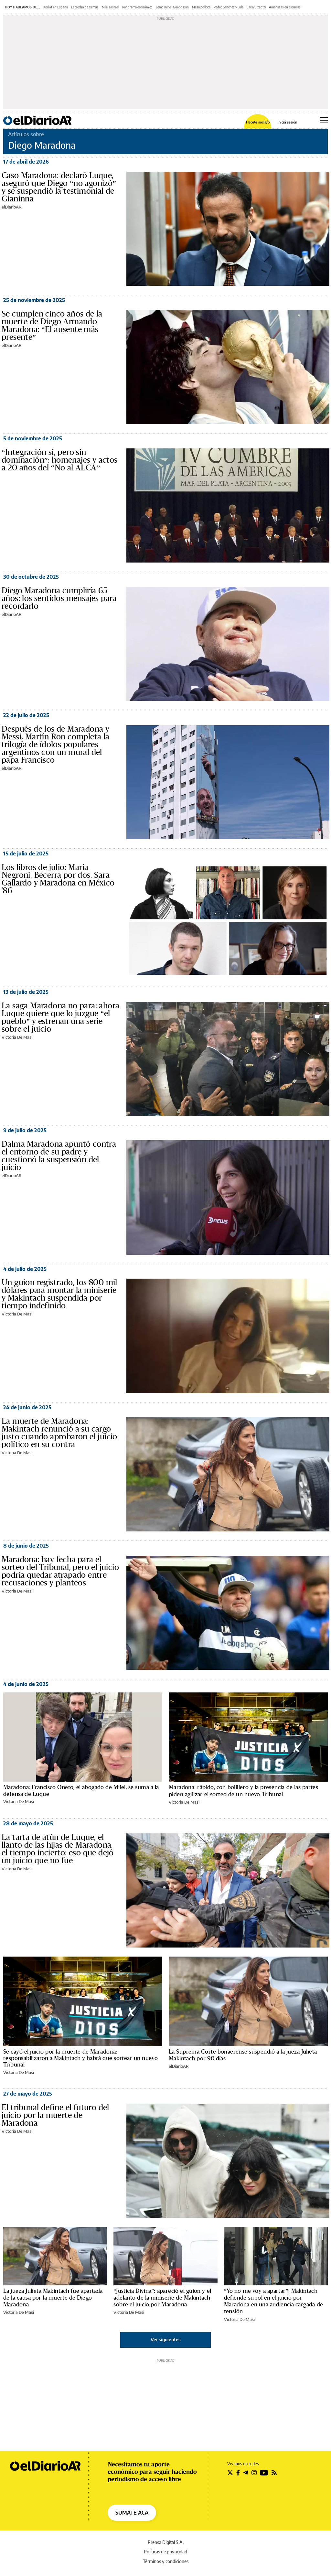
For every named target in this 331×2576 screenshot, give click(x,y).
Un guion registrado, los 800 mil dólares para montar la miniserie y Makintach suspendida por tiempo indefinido (59, 1294)
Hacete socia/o (258, 122)
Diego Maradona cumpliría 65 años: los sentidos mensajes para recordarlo (59, 598)
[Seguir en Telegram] (245, 2472)
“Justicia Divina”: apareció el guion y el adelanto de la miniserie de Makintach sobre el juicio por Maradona (162, 2298)
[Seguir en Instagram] (254, 2472)
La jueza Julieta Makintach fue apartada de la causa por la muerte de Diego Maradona (53, 2298)
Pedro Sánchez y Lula (228, 7)
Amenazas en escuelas (285, 7)
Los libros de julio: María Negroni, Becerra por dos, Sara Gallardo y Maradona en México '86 (58, 879)
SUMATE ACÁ (131, 2512)
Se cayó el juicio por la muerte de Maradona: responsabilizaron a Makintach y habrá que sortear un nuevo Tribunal (80, 2058)
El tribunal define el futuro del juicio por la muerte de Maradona (55, 2115)
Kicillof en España (55, 7)
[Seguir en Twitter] (230, 2472)
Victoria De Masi (17, 1037)
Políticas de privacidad (165, 2551)
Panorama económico (137, 7)
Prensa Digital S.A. (166, 2542)
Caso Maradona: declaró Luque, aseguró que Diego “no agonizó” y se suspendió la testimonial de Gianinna (59, 187)
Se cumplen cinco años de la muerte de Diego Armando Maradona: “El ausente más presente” (52, 325)
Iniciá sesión (287, 122)
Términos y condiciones (165, 2561)
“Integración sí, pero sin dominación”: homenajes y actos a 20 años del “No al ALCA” (60, 460)
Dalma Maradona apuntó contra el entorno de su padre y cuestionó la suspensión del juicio (59, 1156)
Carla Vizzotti (256, 7)
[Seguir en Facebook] (238, 2472)
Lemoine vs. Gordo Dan (172, 7)
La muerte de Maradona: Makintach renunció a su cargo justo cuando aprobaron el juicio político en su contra (59, 1433)
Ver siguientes (166, 2339)
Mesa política (201, 7)
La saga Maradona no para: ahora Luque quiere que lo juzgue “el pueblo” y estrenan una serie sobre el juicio (60, 1017)
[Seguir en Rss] (274, 2472)
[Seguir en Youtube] (264, 2472)
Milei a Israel (110, 7)
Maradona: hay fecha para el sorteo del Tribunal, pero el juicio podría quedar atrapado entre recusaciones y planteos (60, 1571)
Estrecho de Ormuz (85, 7)
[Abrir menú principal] (324, 120)
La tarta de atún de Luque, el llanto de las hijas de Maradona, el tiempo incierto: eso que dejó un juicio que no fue (58, 1849)
